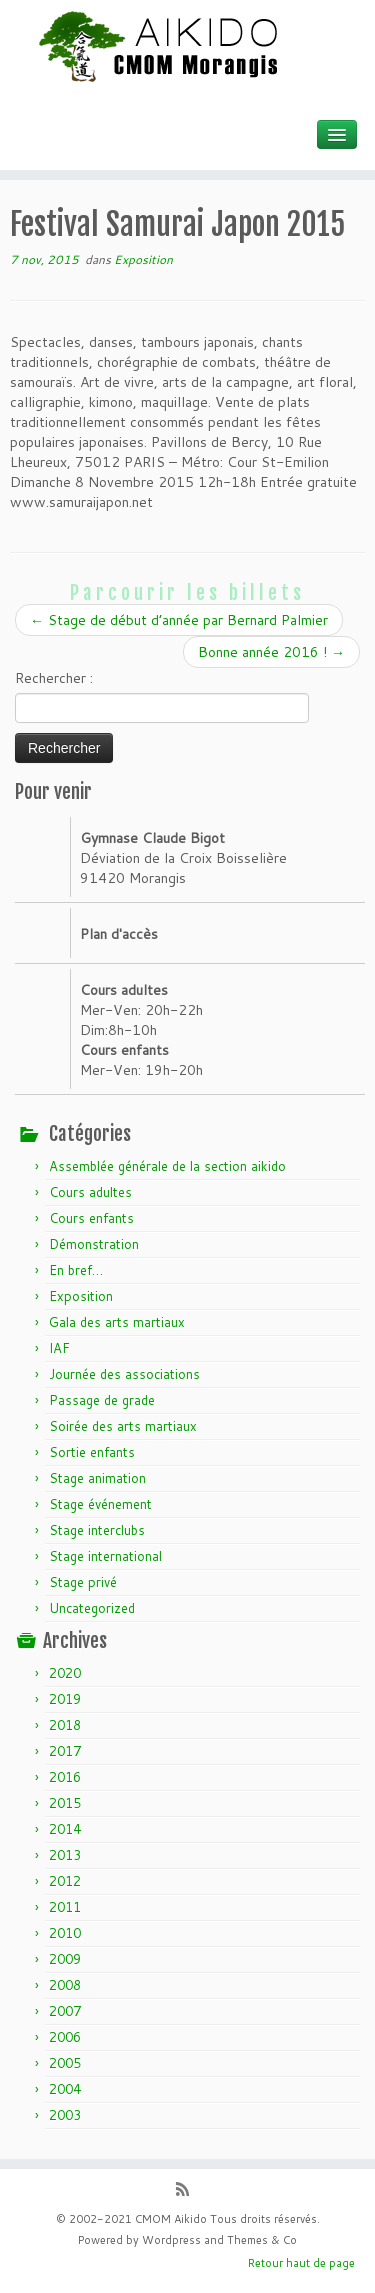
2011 (65, 1907)
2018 (65, 1725)
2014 (65, 1829)
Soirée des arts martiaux (123, 1426)
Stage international (105, 1556)
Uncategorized (92, 1608)
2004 (65, 2089)
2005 (65, 2063)
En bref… (76, 1270)
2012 (65, 1881)
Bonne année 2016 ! (271, 652)
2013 (65, 1855)
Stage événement (100, 1504)
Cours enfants (91, 1218)
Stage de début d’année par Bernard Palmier (179, 620)
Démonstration (94, 1244)
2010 (65, 1933)
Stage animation (97, 1478)
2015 (65, 1803)
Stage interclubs (97, 1530)
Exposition (143, 259)
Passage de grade (102, 1400)
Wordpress (171, 2240)
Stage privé (83, 1582)
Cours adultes (90, 1192)
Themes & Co (262, 2240)
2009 (65, 1959)
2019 (65, 1699)
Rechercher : (54, 678)
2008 (65, 1985)
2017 (65, 1751)
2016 (65, 1777)
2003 (65, 2115)
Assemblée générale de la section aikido (167, 1166)
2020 (65, 1673)
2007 (65, 2011)
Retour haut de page (301, 2263)
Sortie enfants (92, 1452)
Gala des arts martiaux (117, 1322)
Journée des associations (124, 1374)
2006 (65, 2037)
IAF (59, 1348)
